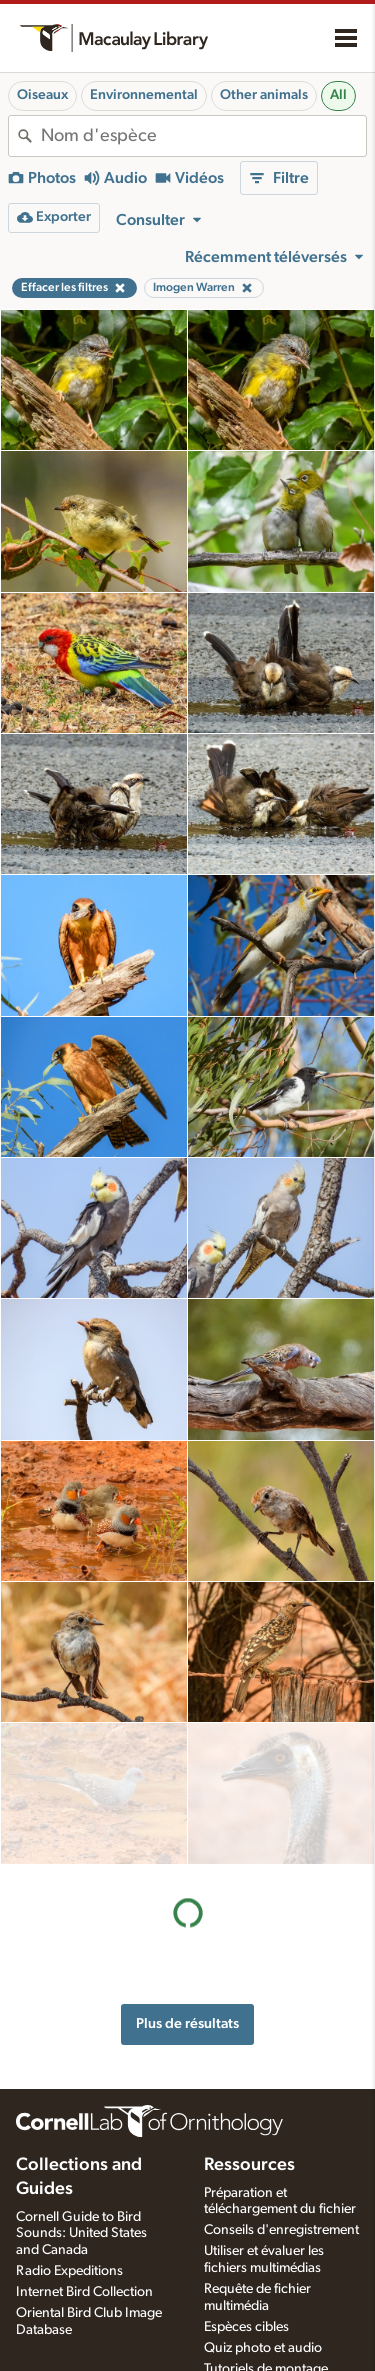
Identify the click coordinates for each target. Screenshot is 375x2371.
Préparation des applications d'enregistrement (255, 2305)
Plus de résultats (187, 1882)
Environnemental (144, 95)
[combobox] (203, 136)
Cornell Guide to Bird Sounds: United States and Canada (81, 2115)
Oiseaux (42, 95)
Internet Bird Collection (84, 2173)
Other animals (264, 95)
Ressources (249, 2046)
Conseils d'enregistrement (281, 2112)
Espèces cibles (246, 2208)
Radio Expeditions (69, 2152)
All (338, 95)
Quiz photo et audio (263, 2229)
